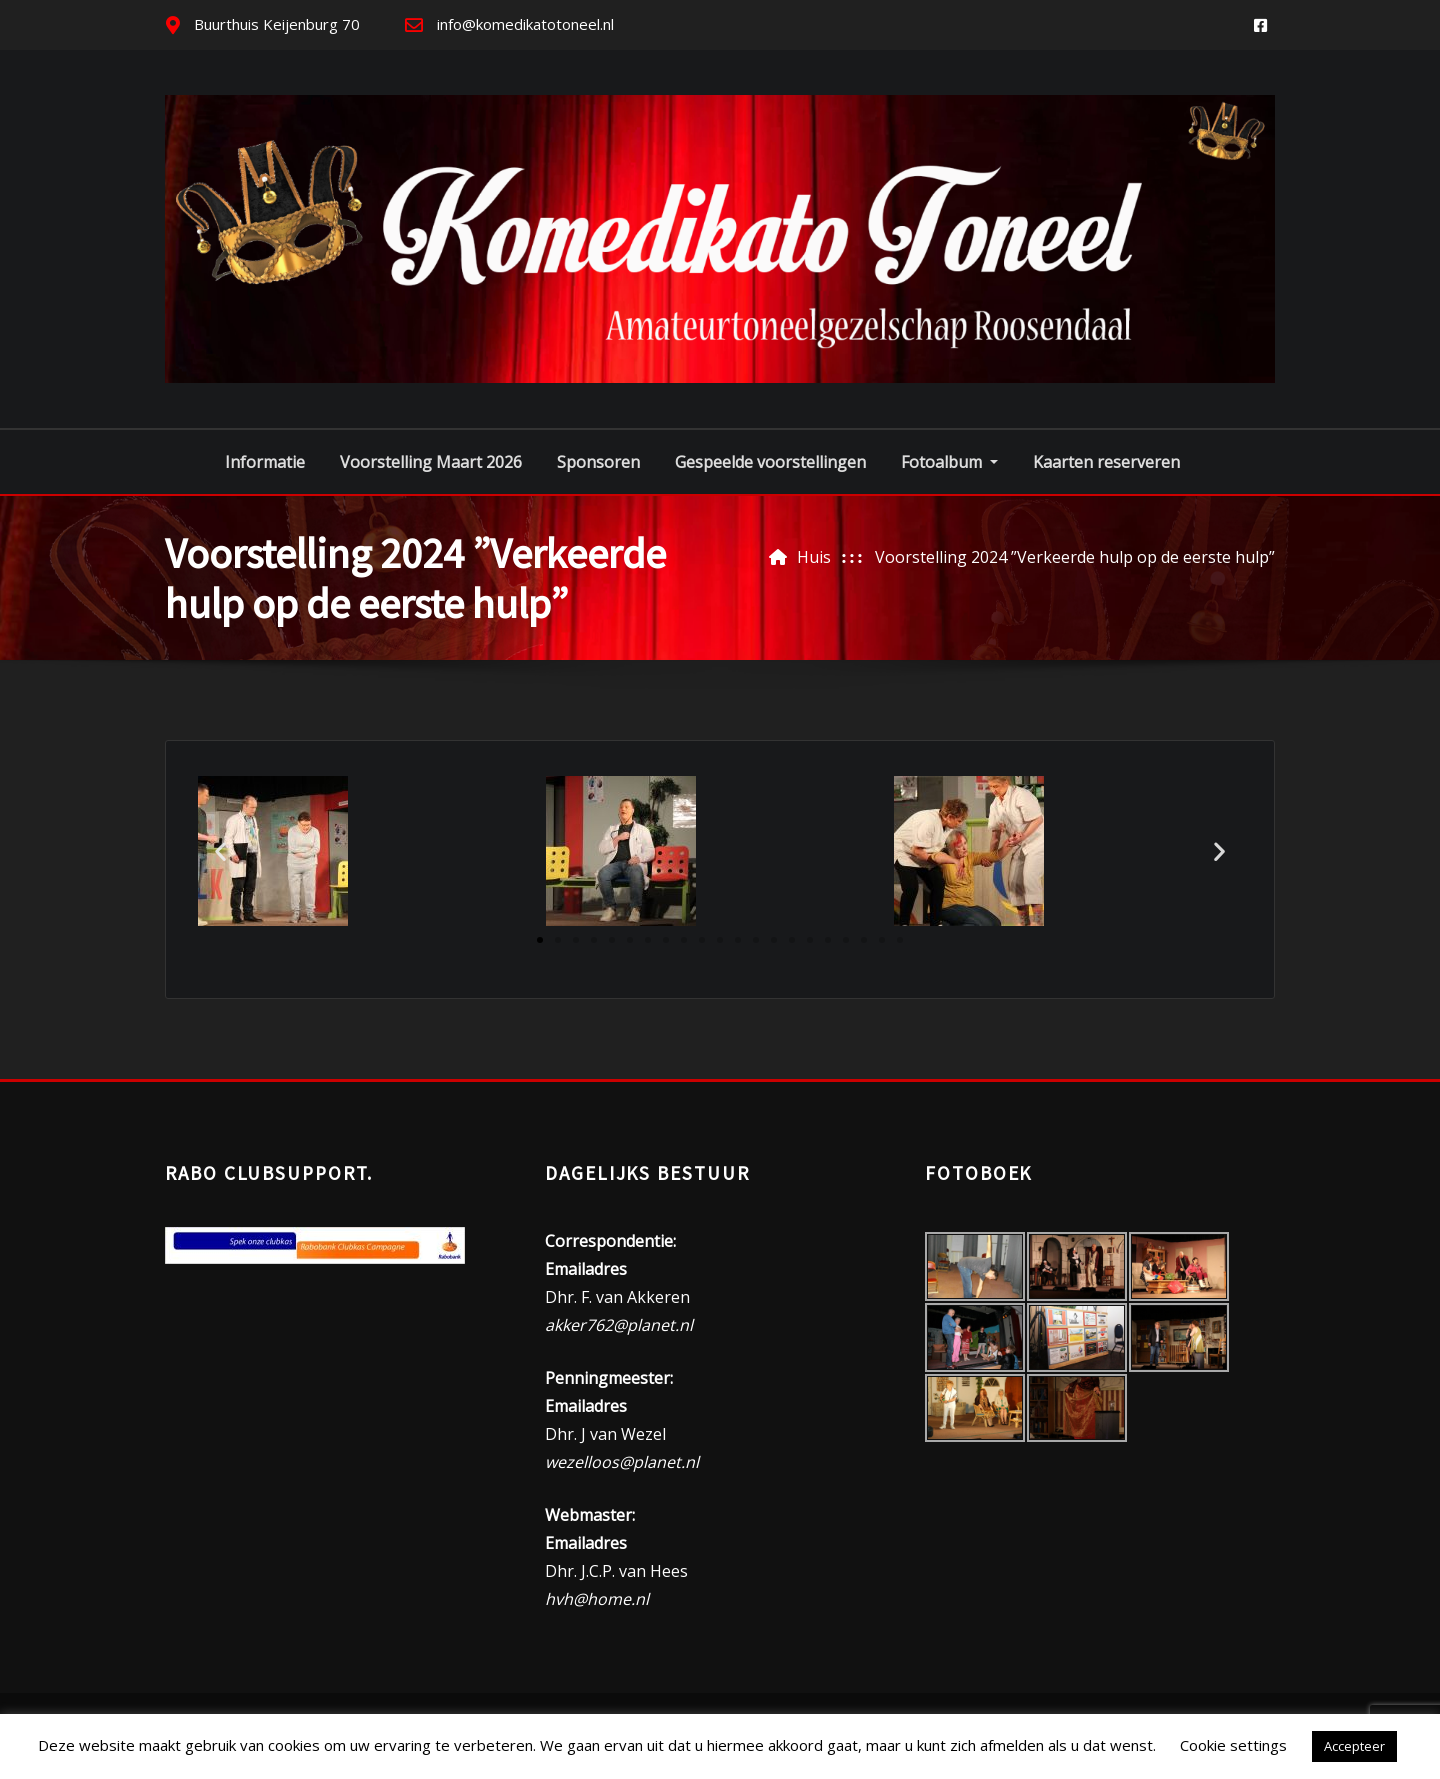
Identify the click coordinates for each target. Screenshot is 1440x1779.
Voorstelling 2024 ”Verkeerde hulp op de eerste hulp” (1075, 557)
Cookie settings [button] (1233, 1745)
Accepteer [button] (1354, 1746)
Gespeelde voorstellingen (770, 462)
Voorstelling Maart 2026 (431, 462)
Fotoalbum (949, 462)
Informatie (265, 462)
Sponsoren (598, 462)
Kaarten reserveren (1106, 462)
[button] (220, 851)
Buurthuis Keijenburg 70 (277, 24)
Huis (814, 557)
